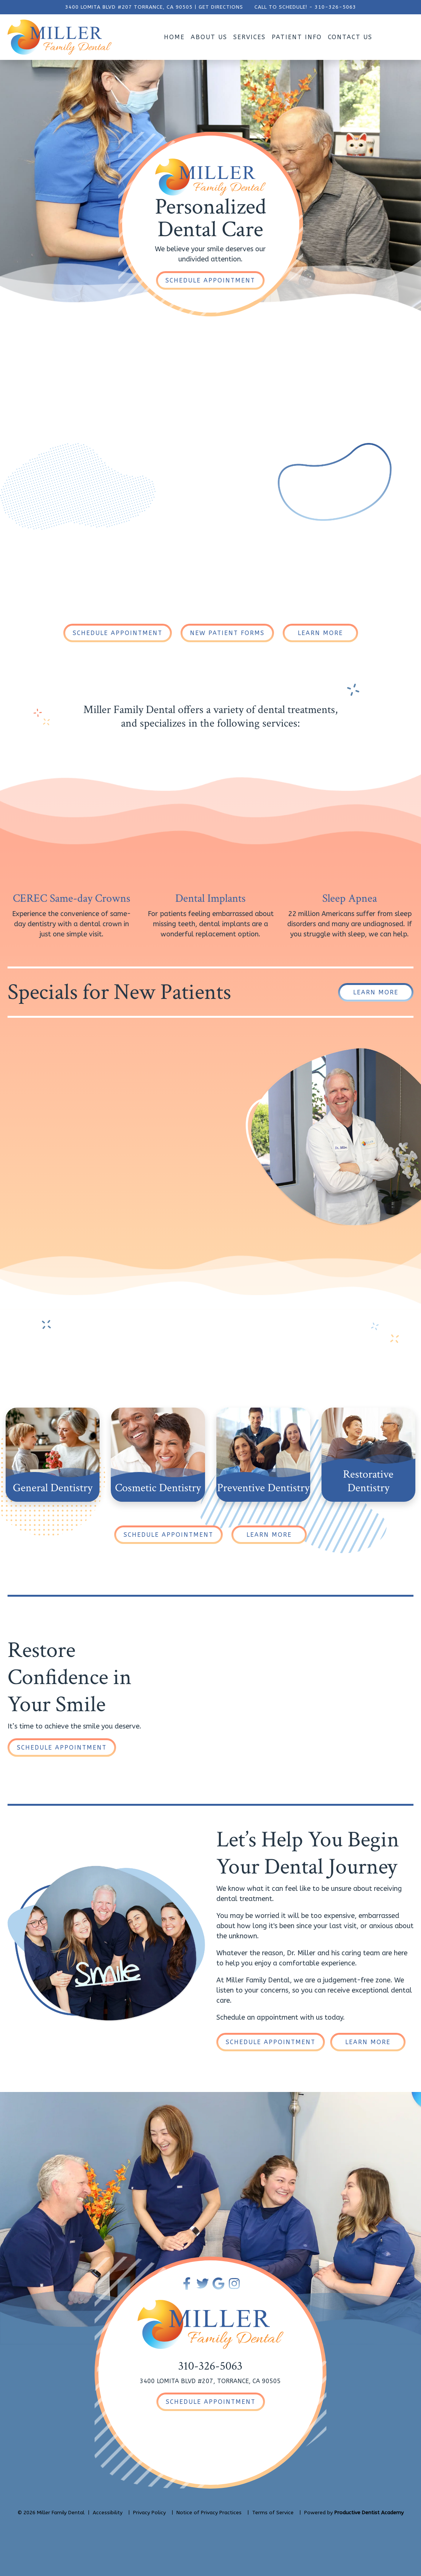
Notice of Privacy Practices (209, 2513)
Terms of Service (273, 2513)
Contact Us (350, 37)
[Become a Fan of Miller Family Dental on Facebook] (187, 2283)
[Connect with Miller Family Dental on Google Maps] (218, 2283)
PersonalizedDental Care (210, 218)
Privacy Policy (149, 2513)
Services (249, 37)
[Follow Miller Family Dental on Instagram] (234, 2283)
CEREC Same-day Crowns (71, 898)
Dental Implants (210, 898)
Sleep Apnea (349, 898)
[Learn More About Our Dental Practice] (320, 633)
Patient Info (297, 37)
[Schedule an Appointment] (210, 280)
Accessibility (107, 2513)
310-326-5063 (335, 7)
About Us (209, 37)
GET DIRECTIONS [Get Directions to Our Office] (221, 7)
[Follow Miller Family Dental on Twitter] (202, 2283)
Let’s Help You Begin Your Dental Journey (307, 1853)
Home (174, 37)
